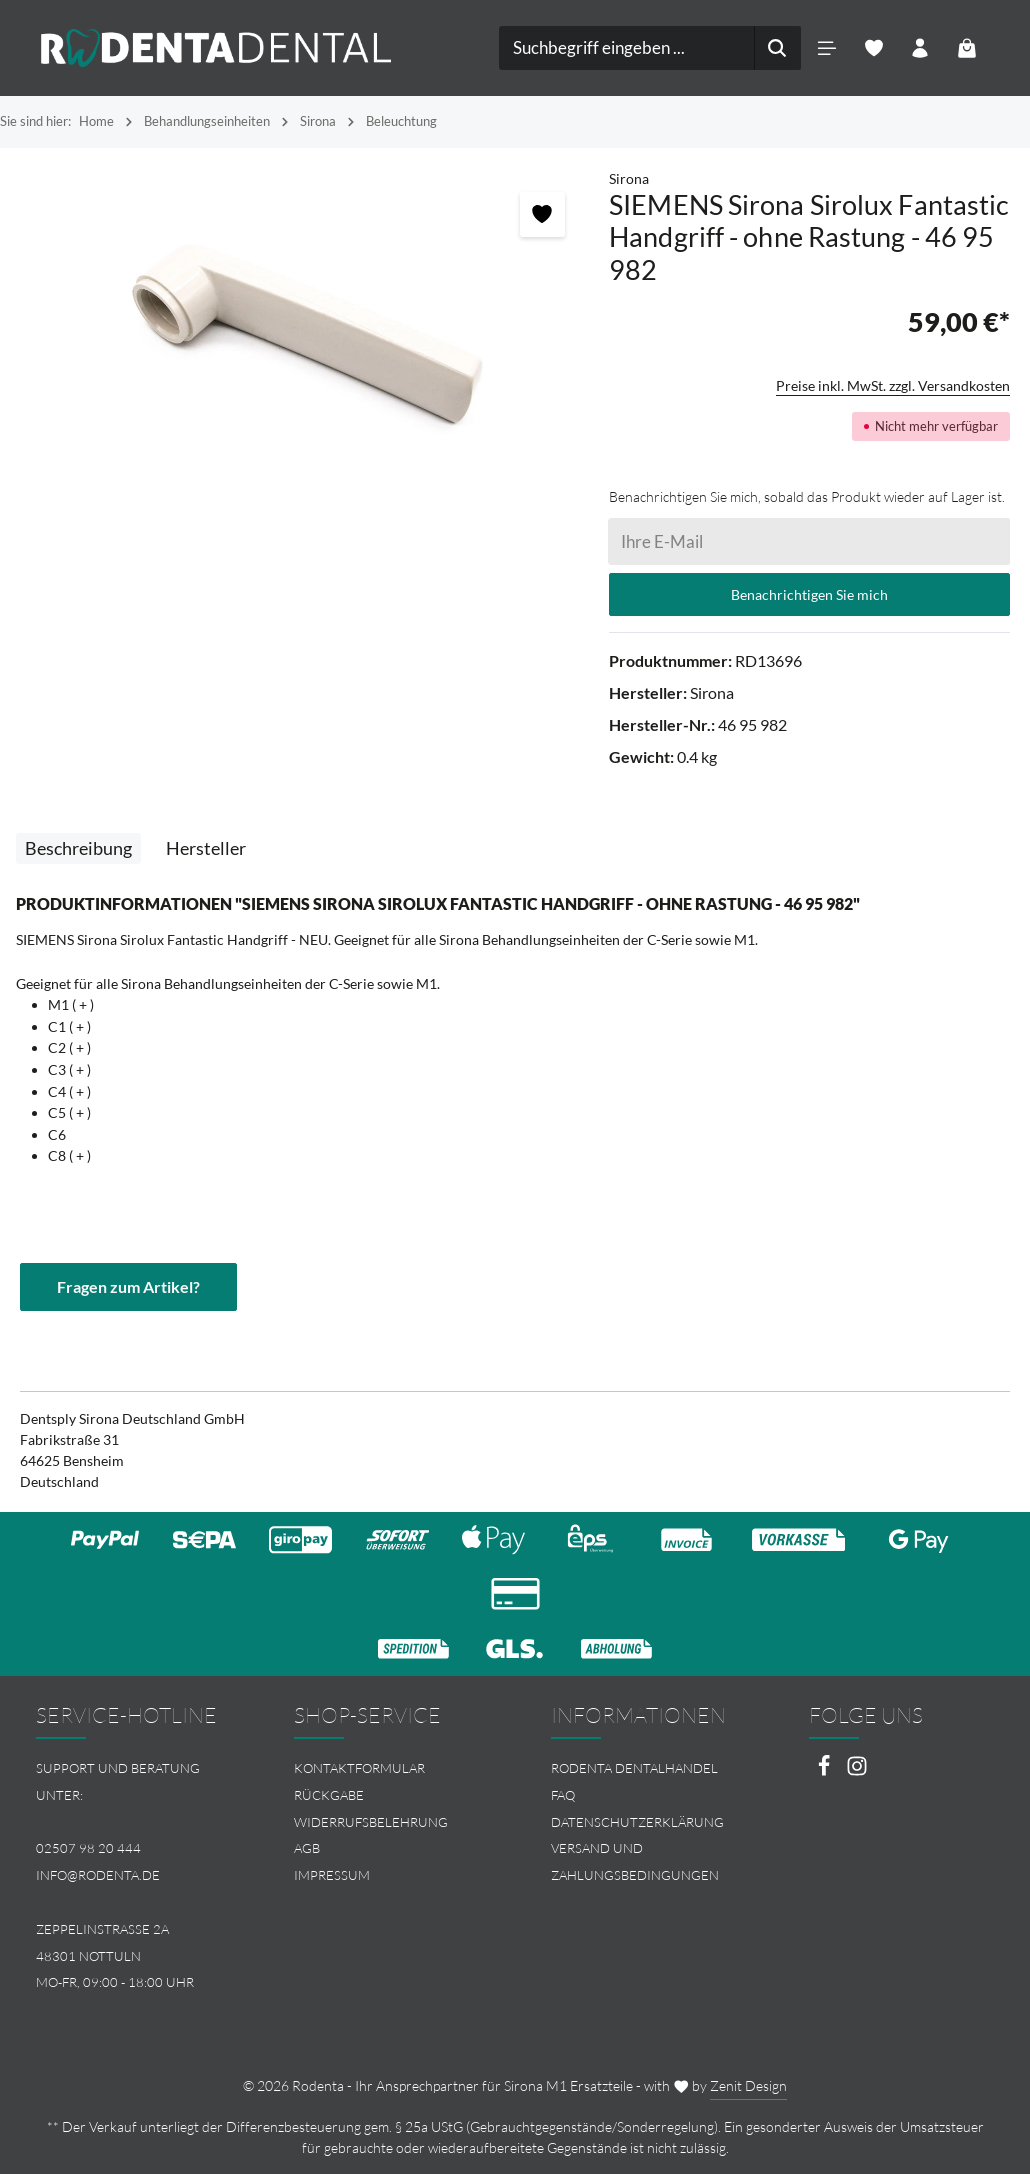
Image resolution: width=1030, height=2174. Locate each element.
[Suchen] (777, 48)
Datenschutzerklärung (637, 1822)
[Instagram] (857, 1771)
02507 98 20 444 (88, 1848)
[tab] (78, 848)
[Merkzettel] (873, 48)
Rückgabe (329, 1795)
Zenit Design (748, 2085)
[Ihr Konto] (920, 48)
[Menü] (826, 48)
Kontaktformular (359, 1768)
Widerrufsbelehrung (371, 1822)
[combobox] (627, 48)
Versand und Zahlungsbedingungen (635, 1861)
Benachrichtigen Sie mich (809, 594)
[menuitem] (387, 1768)
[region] (304, 328)
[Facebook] (825, 1771)
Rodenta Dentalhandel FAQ (634, 1781)
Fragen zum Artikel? (128, 1286)
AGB (307, 1848)
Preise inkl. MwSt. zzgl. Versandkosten (893, 385)
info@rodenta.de (98, 1875)
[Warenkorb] (967, 48)
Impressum (332, 1875)
